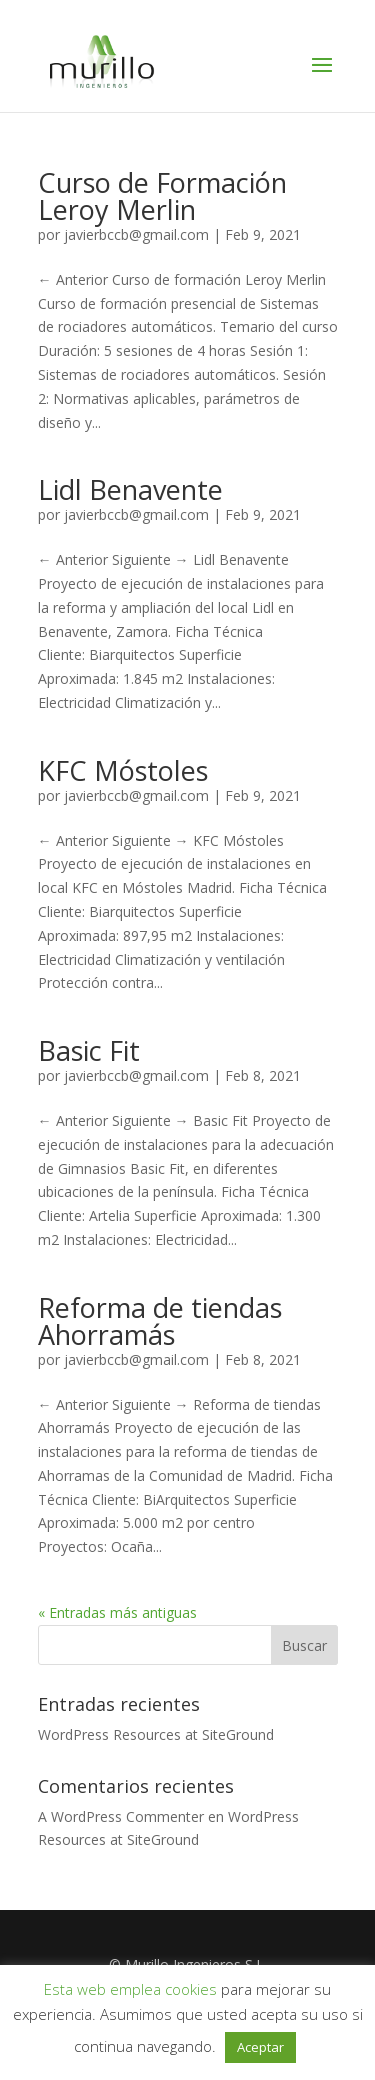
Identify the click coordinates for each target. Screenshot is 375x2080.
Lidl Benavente (130, 489)
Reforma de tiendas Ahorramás (160, 1321)
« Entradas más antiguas (117, 1612)
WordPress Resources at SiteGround (156, 1734)
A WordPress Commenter (121, 1816)
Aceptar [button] (260, 2047)
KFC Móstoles (123, 770)
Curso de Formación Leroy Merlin (162, 196)
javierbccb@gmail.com (136, 234)
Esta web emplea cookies (130, 1989)
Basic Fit (89, 1050)
